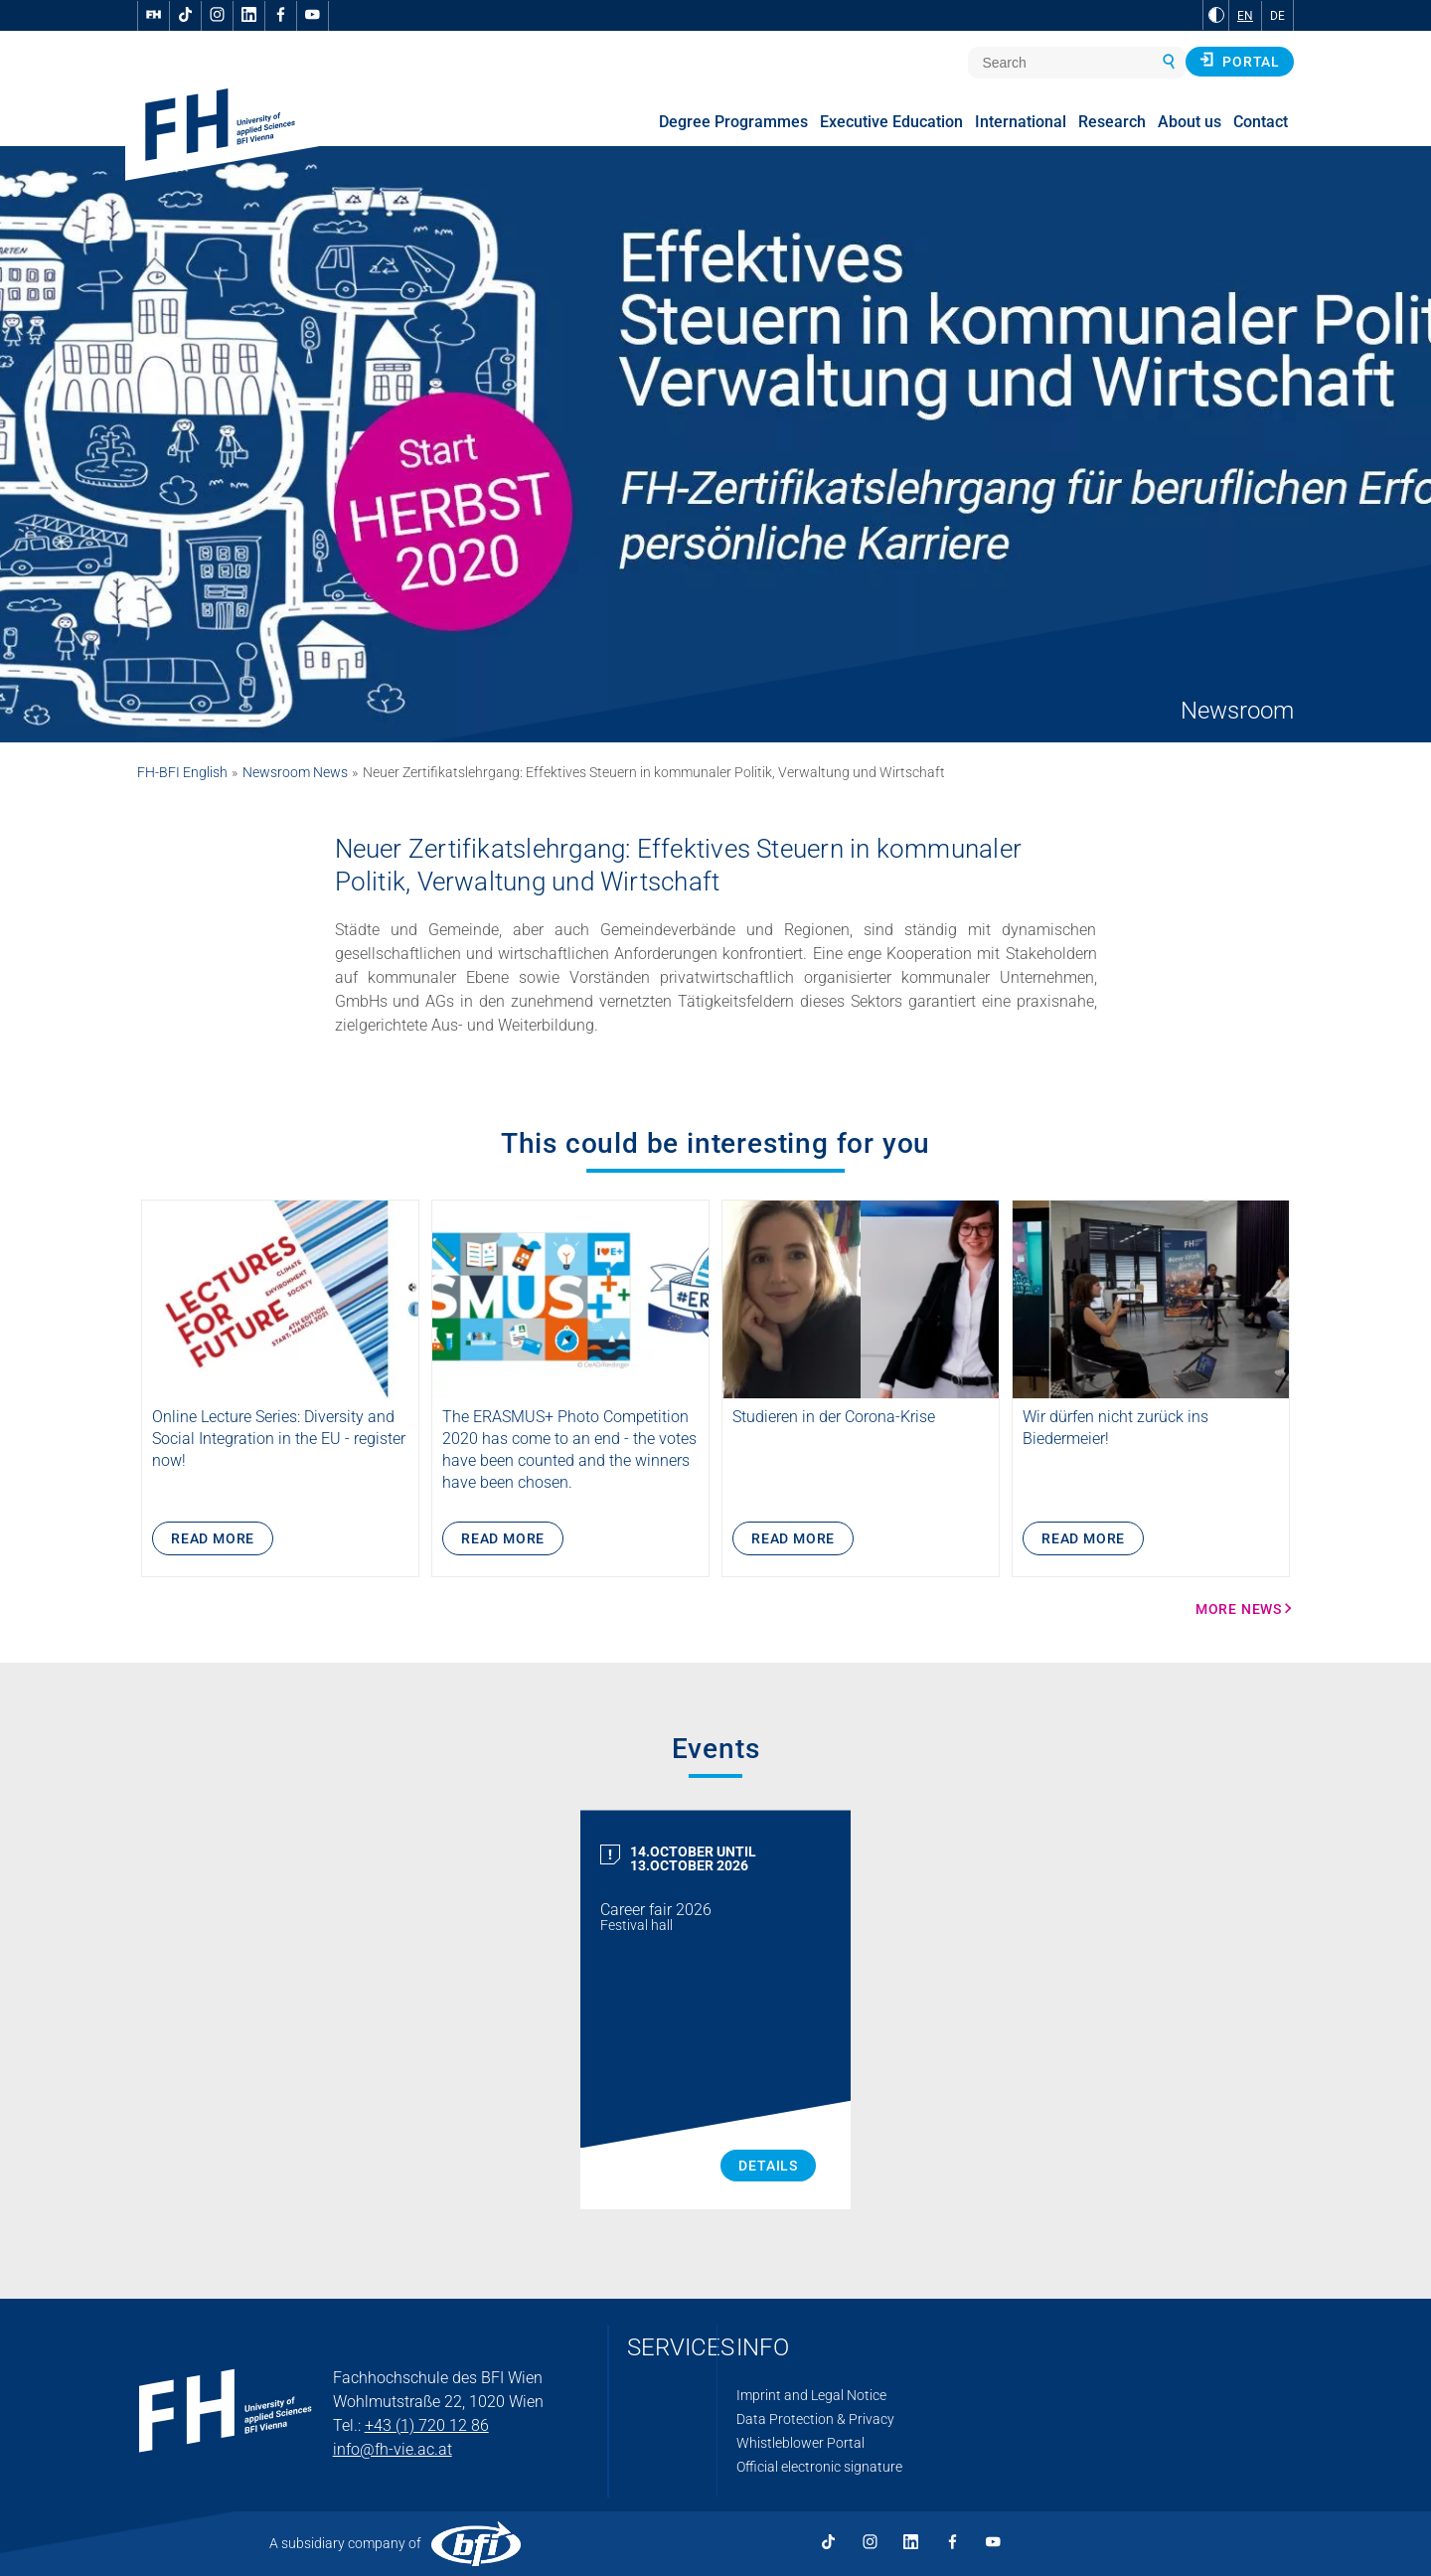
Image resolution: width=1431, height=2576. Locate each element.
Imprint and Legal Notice (811, 2395)
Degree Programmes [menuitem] (733, 121)
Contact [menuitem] (1260, 121)
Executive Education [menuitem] (891, 121)
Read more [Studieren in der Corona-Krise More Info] (793, 1538)
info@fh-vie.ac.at (392, 2449)
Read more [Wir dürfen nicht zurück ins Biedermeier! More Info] (1083, 1538)
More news (1238, 1609)
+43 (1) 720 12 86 (427, 2425)
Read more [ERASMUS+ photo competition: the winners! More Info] (503, 1538)
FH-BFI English (182, 772)
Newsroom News (295, 772)
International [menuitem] (1020, 121)
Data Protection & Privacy (815, 2419)
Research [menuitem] (1112, 121)
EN (1245, 16)
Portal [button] (1239, 61)
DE (1277, 16)
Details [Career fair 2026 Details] (768, 2166)
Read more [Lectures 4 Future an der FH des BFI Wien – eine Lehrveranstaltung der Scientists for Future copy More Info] (212, 1538)
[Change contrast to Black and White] (1216, 15)
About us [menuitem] (1189, 121)
